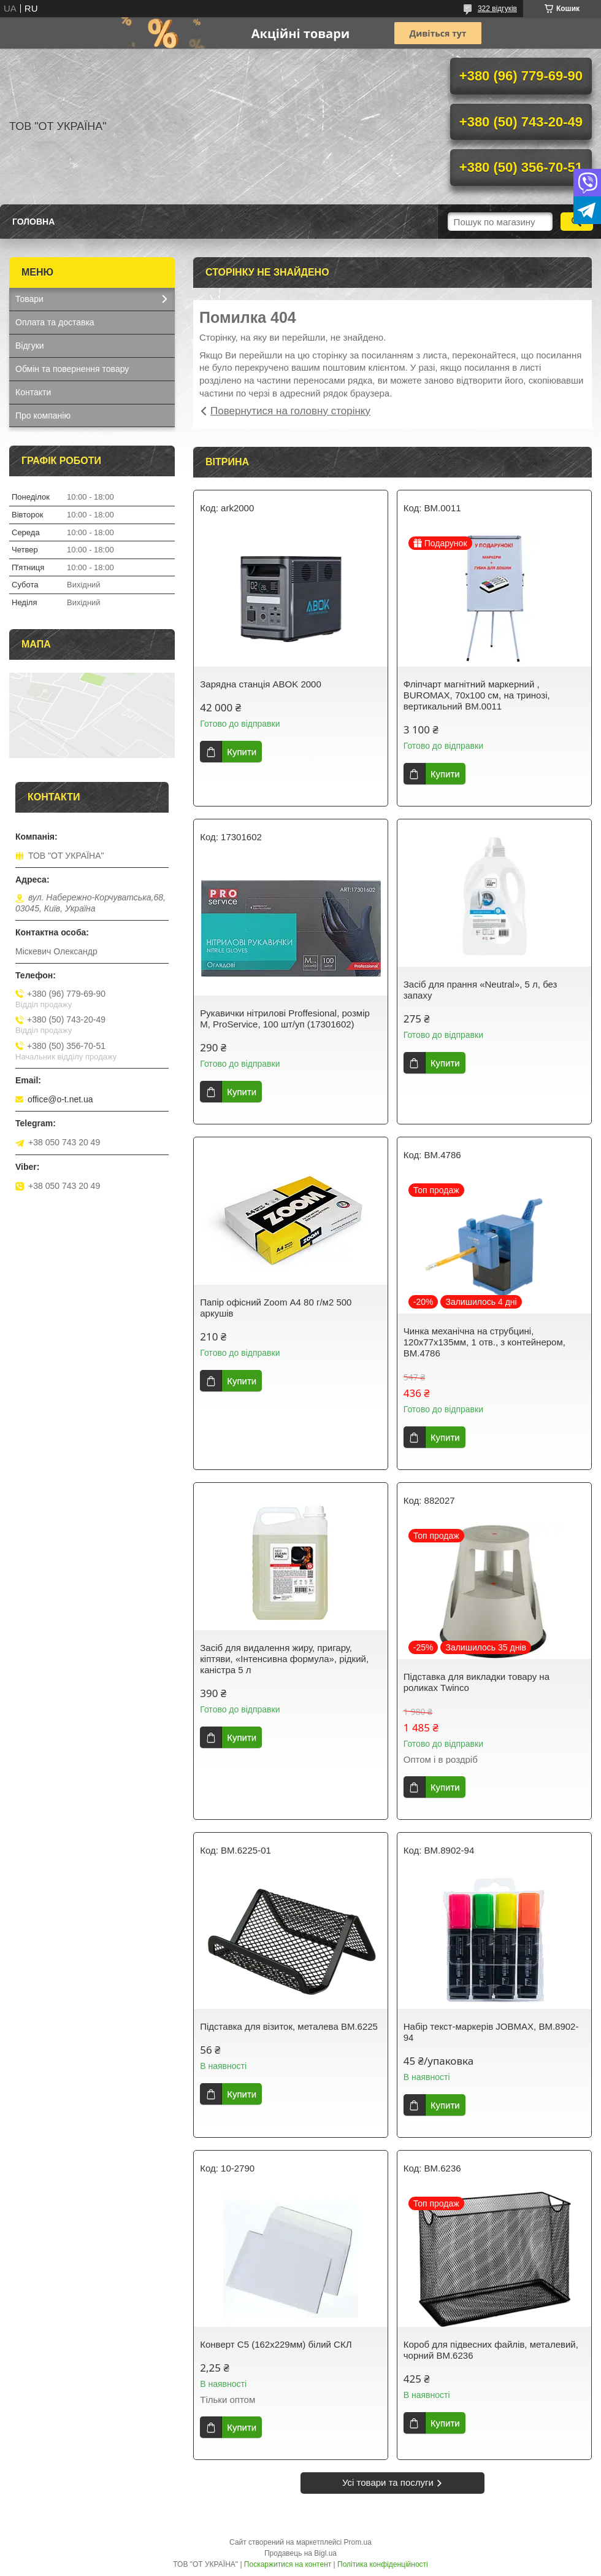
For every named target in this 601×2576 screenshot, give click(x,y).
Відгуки (29, 345)
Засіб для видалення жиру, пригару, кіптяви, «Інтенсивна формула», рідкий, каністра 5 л (284, 1658)
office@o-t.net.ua (60, 1099)
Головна (33, 221)
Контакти (33, 392)
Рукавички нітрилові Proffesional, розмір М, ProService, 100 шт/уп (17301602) (285, 1018)
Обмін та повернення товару (72, 369)
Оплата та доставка (54, 322)
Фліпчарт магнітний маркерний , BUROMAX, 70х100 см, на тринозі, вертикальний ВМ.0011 (477, 695)
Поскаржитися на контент (287, 2564)
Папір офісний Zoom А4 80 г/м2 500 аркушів (275, 1307)
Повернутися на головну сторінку (290, 411)
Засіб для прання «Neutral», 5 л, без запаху (480, 989)
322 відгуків (497, 8)
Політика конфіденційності (382, 2564)
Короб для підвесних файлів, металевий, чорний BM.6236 (491, 2350)
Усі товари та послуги (388, 2482)
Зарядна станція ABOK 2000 (260, 684)
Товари (29, 299)
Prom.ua (358, 2542)
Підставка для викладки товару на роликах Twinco (476, 1682)
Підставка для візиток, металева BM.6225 (289, 2026)
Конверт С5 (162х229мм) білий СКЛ (275, 2344)
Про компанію (43, 415)
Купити (241, 751)
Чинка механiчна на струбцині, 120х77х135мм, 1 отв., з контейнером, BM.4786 (484, 1342)
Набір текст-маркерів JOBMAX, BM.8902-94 (491, 2032)
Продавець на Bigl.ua (300, 2553)
